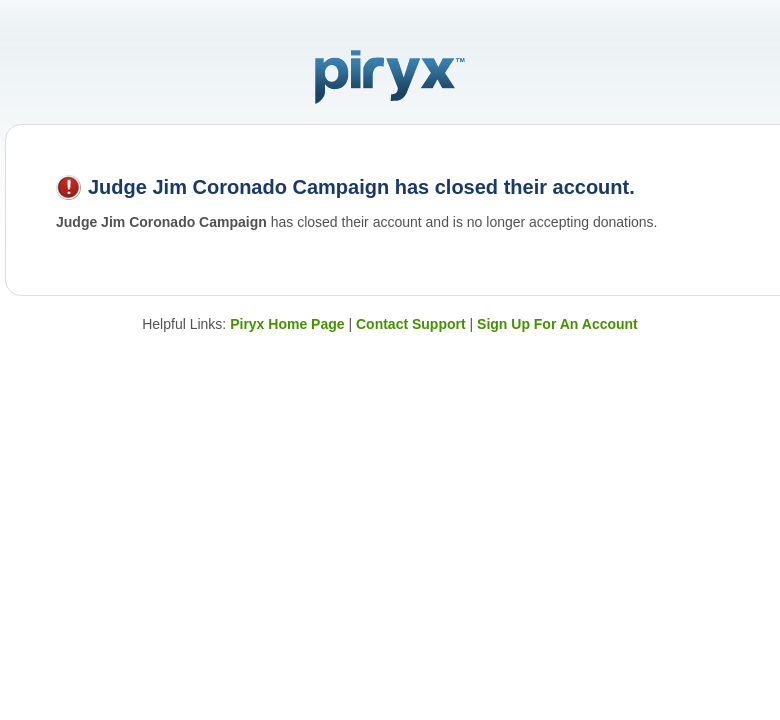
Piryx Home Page (287, 324)
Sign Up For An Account (557, 324)
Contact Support (411, 324)
